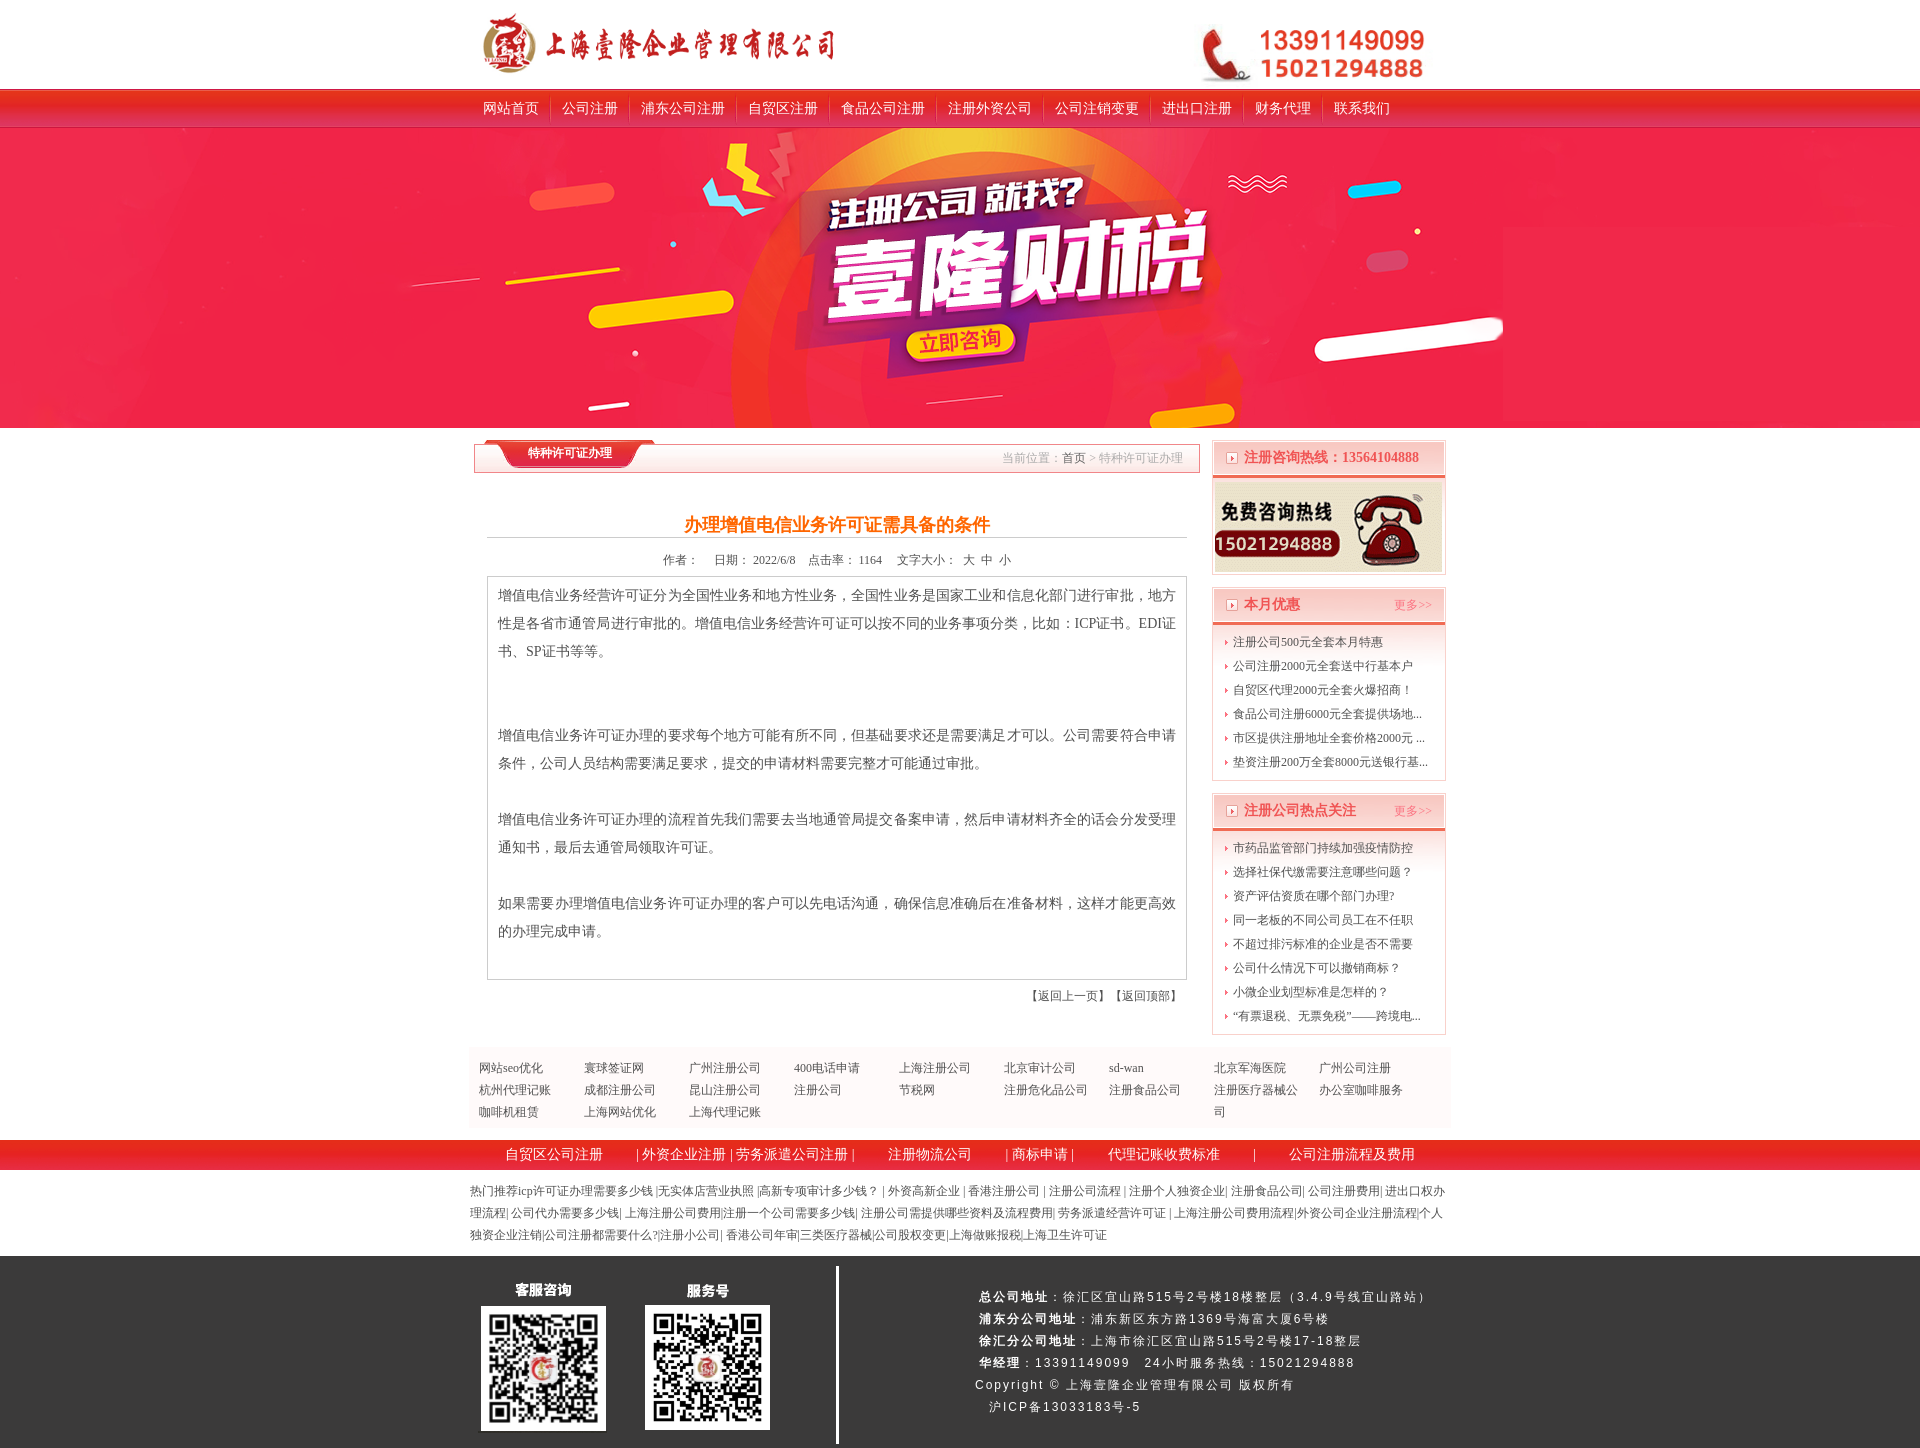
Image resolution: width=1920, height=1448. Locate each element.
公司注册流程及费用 (1352, 1154)
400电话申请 (827, 1068)
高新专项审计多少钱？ (819, 1191)
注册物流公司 (930, 1154)
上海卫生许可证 (1065, 1235)
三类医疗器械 (836, 1235)
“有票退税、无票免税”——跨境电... (1327, 1016)
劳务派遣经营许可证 (1112, 1213)
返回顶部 (1146, 996)
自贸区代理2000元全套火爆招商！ (1323, 690)
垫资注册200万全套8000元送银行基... (1330, 762)
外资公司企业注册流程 (1357, 1213)
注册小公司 (690, 1235)
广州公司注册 (1355, 1068)
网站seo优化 (511, 1068)
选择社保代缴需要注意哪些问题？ (1323, 872)
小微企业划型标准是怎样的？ (1311, 992)
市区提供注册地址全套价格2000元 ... (1329, 738)
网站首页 (511, 108)
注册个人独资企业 (1177, 1191)
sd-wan (1126, 1068)
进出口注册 (1197, 108)
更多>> (1413, 605)
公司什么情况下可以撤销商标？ (1317, 968)
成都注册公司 (620, 1090)
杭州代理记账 (515, 1090)
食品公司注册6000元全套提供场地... (1327, 714)
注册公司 (818, 1090)
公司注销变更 (1097, 108)
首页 (1074, 458)
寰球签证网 (614, 1068)
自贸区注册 (783, 108)
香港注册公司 (1004, 1191)
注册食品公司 (1145, 1090)
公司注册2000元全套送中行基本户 (1323, 666)
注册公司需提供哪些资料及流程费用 (957, 1213)
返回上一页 (1068, 996)
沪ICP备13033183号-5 (1065, 1407)
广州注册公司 (725, 1068)
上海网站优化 (620, 1112)
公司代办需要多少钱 (565, 1213)
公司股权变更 (910, 1235)
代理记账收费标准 (1164, 1154)
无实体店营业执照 (706, 1191)
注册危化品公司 (1046, 1090)
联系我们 (1362, 108)
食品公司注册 (883, 108)
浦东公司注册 (683, 108)
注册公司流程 (1085, 1191)
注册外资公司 (990, 108)
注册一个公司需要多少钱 (789, 1213)
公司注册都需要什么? (600, 1235)
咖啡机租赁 (509, 1112)
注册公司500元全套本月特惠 (1308, 642)
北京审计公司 (1040, 1068)
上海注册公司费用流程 (1234, 1213)
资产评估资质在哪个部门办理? (1313, 896)
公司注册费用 (1344, 1191)
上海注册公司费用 (673, 1213)
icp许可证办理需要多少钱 (585, 1191)
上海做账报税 (985, 1235)
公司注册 (590, 108)
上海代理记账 (725, 1112)
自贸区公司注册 (554, 1154)
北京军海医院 (1250, 1068)
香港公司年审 (762, 1235)
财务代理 (1283, 108)
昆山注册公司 (725, 1090)
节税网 (917, 1090)
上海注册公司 (935, 1068)
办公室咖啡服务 (1361, 1090)
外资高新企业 (924, 1191)
